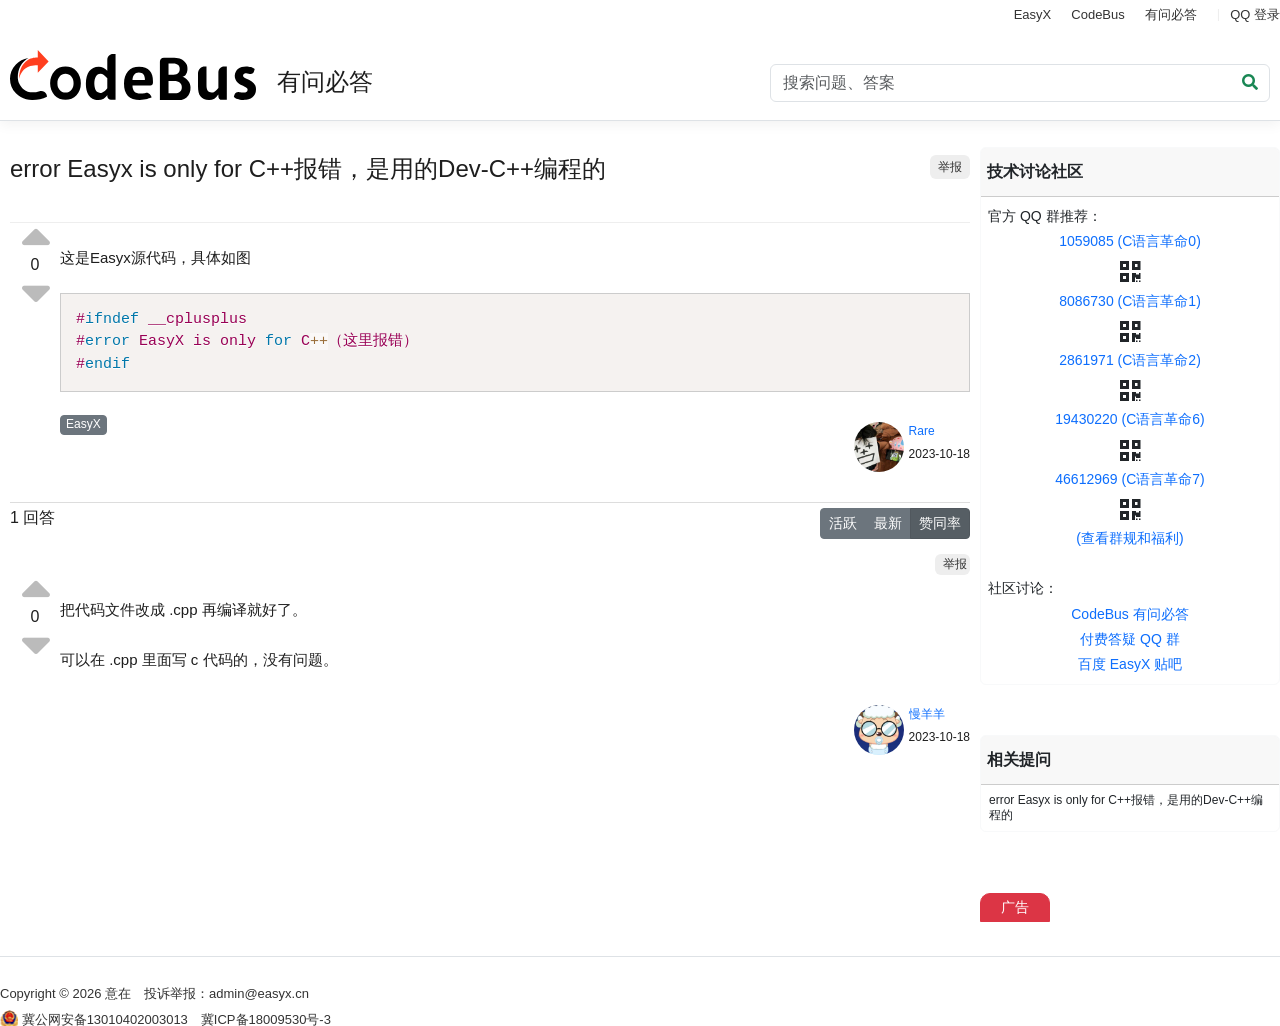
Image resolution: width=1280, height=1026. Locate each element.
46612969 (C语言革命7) (1129, 479)
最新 (888, 523)
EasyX (1033, 14)
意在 (118, 993)
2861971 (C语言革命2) (1130, 360)
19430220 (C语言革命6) (1129, 419)
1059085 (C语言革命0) (1130, 241)
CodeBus (1097, 14)
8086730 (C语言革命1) (1130, 301)
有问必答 (1171, 14)
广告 (1015, 907)
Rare (922, 431)
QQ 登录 (1255, 14)
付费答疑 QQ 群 (1130, 639)
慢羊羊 (927, 714)
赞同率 (940, 523)
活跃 (843, 523)
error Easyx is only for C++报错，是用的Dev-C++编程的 (1126, 807)
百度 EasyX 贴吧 (1130, 664)
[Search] (1020, 83)
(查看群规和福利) (1129, 538)
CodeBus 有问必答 (1129, 614)
